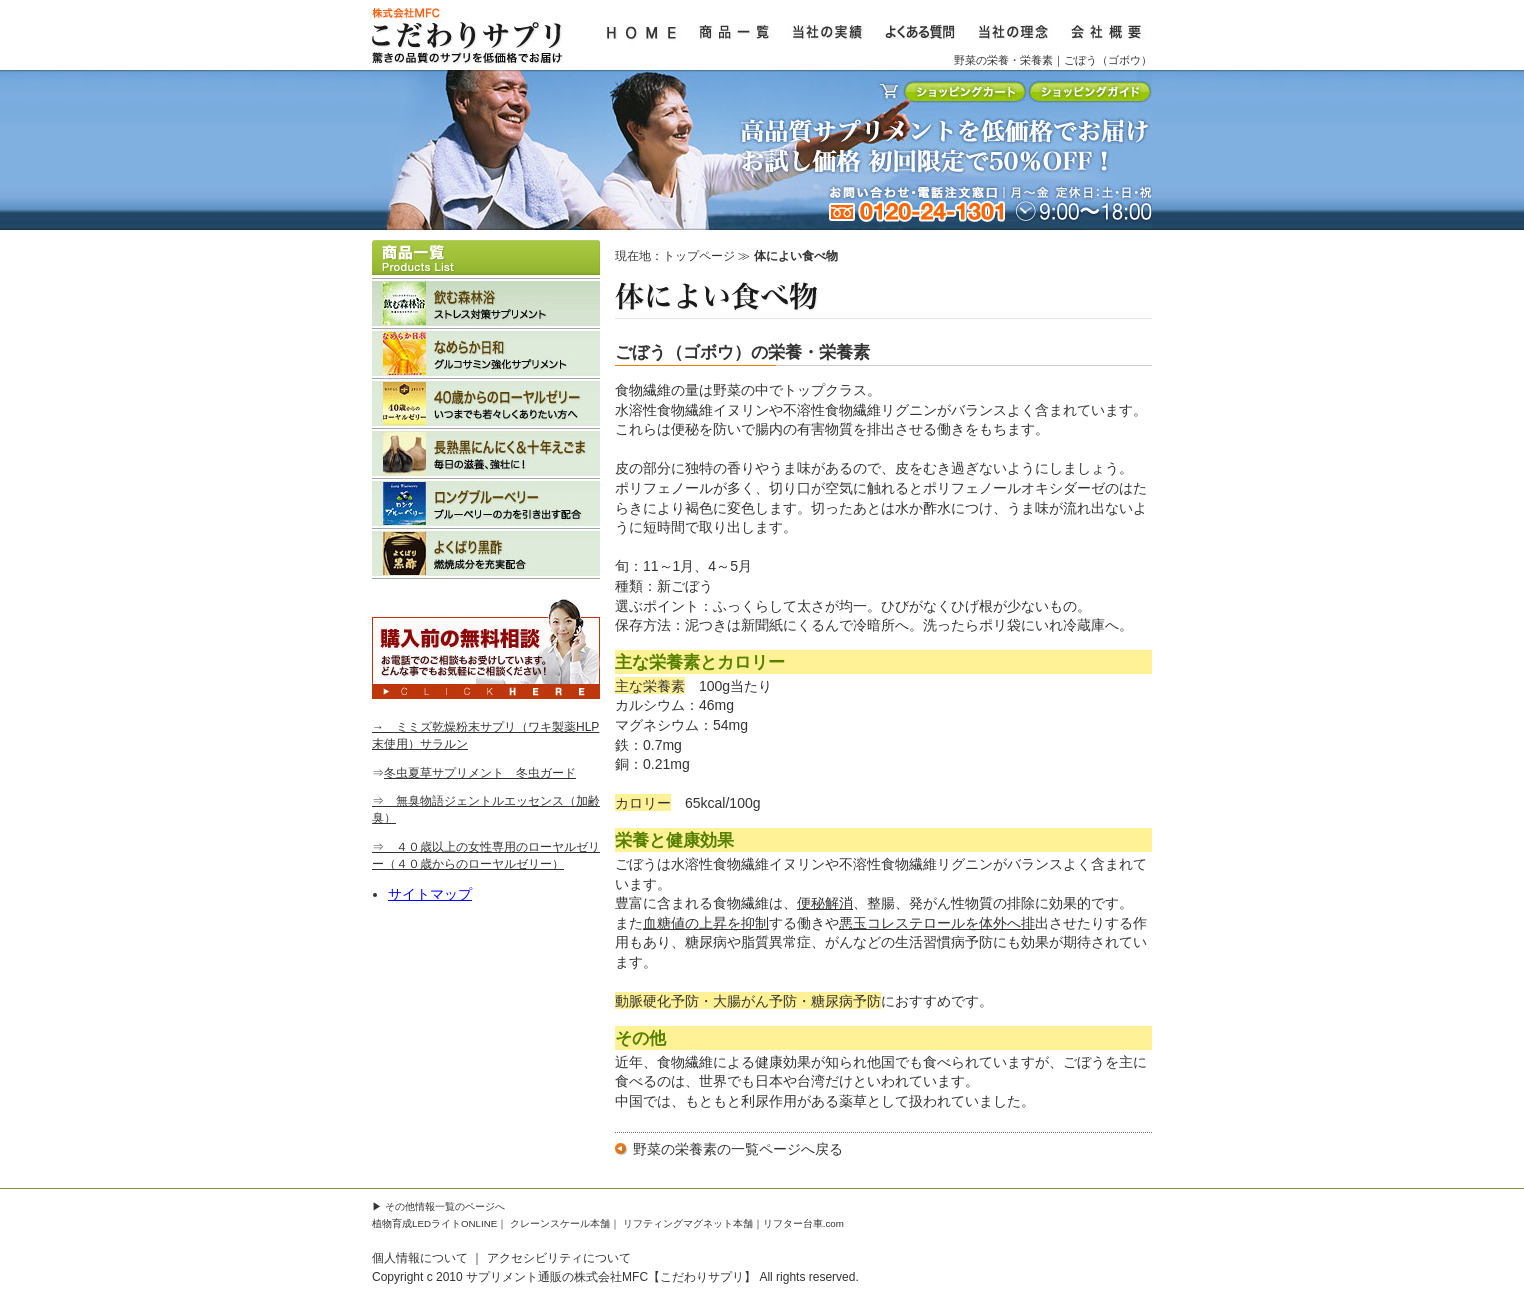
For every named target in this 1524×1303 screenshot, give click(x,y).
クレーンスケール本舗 (560, 1223)
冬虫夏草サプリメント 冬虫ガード (480, 773)
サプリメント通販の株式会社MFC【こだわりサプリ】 (611, 1277)
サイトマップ (430, 894)
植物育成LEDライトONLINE (434, 1223)
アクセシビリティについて (559, 1258)
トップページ (699, 256)
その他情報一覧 (420, 1206)
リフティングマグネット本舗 (688, 1223)
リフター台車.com (803, 1223)
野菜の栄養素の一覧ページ (717, 1149)
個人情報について (420, 1258)
